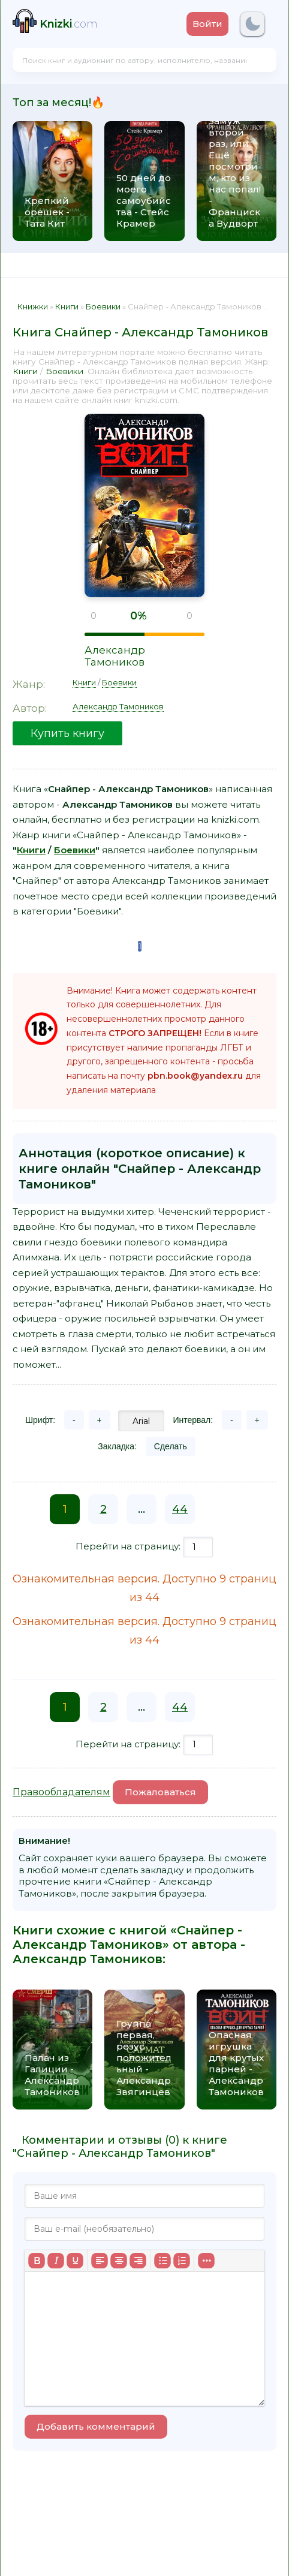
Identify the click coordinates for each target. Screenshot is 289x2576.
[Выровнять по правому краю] (138, 2260)
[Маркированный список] (162, 2260)
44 (180, 1509)
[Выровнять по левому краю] (99, 2260)
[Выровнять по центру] (118, 2260)
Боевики (64, 371)
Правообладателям (61, 1792)
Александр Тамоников (115, 656)
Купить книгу (67, 733)
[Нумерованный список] (181, 2260)
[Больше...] (206, 2260)
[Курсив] (55, 2260)
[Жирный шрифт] (36, 2260)
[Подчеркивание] (75, 2260)
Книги (25, 371)
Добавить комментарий (96, 2426)
